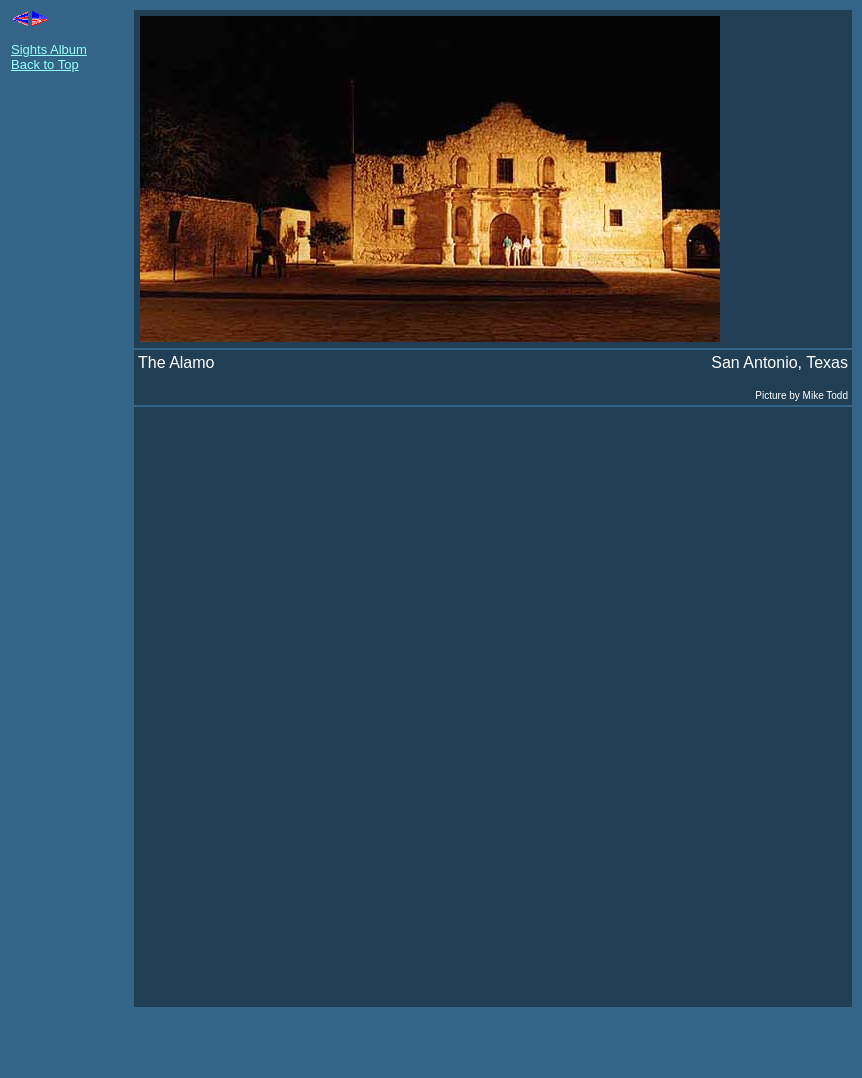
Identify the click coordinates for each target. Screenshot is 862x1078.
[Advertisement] (71, 388)
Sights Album (49, 49)
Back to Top (45, 64)
